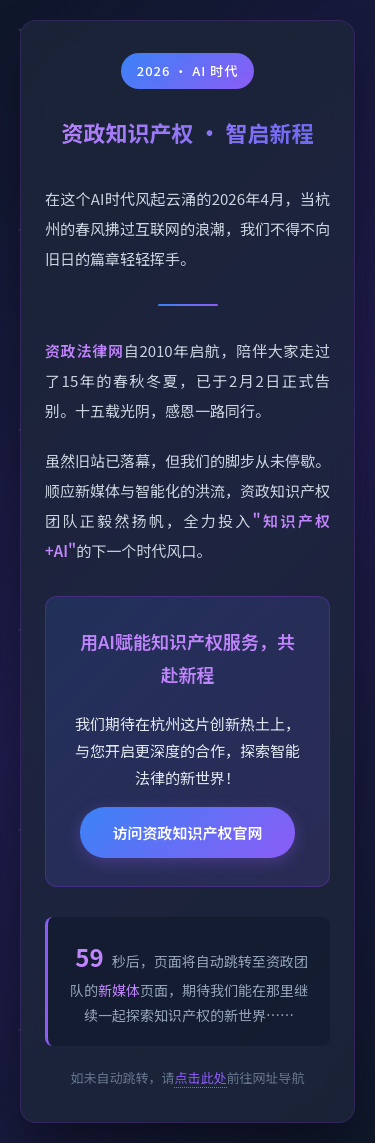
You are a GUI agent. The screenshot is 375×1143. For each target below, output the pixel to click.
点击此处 (200, 1077)
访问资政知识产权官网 (187, 832)
